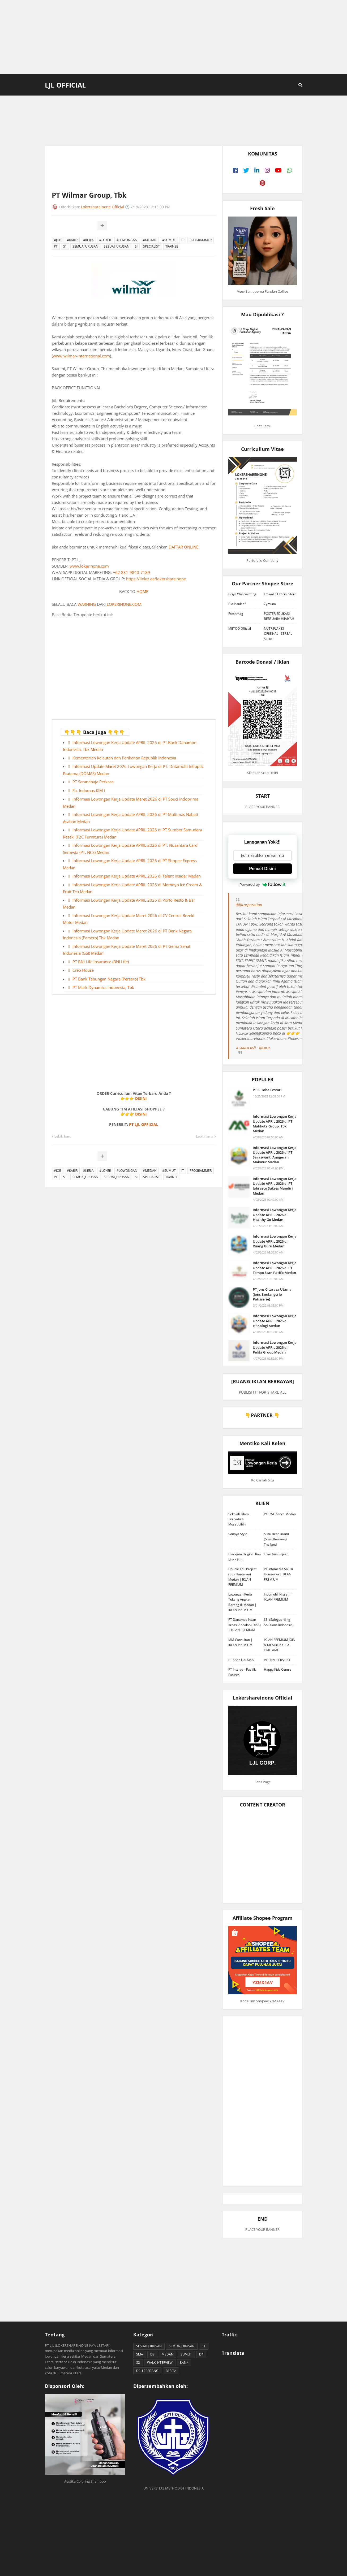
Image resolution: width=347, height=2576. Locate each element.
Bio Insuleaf (237, 604)
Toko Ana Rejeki (275, 1554)
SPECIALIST (151, 246)
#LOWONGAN (127, 240)
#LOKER (105, 240)
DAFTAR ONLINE (183, 547)
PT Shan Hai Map (241, 1660)
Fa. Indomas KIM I (88, 790)
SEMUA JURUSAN (85, 246)
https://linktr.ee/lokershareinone (156, 578)
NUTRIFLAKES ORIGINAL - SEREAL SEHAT (278, 633)
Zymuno (270, 604)
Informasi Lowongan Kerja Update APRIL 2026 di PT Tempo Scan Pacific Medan (275, 1267)
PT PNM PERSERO (277, 1660)
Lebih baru (62, 1136)
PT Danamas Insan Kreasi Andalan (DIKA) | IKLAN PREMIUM (244, 1624)
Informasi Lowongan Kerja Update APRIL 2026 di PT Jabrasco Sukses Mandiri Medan (275, 1186)
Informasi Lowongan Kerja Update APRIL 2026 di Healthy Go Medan (275, 1214)
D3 (152, 2354)
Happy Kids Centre (277, 1669)
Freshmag (235, 613)
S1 (65, 246)
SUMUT (186, 2354)
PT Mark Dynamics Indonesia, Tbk (103, 987)
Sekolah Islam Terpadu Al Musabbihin (238, 1519)
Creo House (83, 970)
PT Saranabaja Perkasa (93, 781)
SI (136, 246)
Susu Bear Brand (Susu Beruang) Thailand (276, 1539)
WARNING (87, 604)
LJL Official (65, 84)
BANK (184, 2362)
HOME (142, 591)
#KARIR (72, 240)
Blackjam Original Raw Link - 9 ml (244, 1557)
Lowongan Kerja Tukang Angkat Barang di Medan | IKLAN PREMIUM (242, 1602)
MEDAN (167, 2354)
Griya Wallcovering (242, 594)
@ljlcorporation (249, 904)
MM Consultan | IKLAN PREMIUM (240, 1642)
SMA (139, 2354)
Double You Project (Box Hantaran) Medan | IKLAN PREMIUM (242, 1577)
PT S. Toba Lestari (267, 1089)
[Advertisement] (173, 37)
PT (56, 246)
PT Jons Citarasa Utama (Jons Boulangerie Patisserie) (272, 1294)
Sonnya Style (237, 1534)
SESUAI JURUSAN (116, 246)
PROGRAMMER (201, 240)
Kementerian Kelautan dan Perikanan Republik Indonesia (124, 757)
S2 (138, 2362)
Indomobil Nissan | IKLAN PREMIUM (278, 1597)
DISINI (141, 1098)
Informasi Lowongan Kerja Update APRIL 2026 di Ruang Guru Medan (275, 1241)
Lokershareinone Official (102, 206)
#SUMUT (169, 240)
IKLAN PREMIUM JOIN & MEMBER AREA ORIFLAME (279, 1644)
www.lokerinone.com (89, 566)
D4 (201, 2354)
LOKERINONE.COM (124, 604)
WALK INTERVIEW (160, 2362)
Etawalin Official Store (280, 594)
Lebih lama (204, 1136)
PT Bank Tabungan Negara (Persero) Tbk (108, 979)
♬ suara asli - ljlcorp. (253, 1047)
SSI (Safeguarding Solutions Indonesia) (279, 1622)
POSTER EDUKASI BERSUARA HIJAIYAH (279, 616)
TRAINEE (171, 246)
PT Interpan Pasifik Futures (242, 1672)
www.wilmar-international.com (81, 355)
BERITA (171, 2370)
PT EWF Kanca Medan (280, 1514)
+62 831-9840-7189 (131, 572)
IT (182, 240)
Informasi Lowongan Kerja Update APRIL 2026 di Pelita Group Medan (275, 1347)
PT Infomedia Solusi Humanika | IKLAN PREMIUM (278, 1574)
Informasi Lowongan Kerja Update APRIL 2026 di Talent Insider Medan (136, 876)
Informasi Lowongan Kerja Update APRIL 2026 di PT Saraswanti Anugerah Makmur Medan (275, 1155)
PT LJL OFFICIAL (143, 1124)
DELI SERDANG (147, 2370)
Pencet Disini (262, 868)
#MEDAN (150, 240)
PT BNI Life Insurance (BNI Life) (100, 961)
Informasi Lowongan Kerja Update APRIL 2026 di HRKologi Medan (275, 1320)
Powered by (262, 884)
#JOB (57, 240)
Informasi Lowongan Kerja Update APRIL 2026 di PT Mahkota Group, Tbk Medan (275, 1123)
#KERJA (88, 240)
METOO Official (239, 628)
